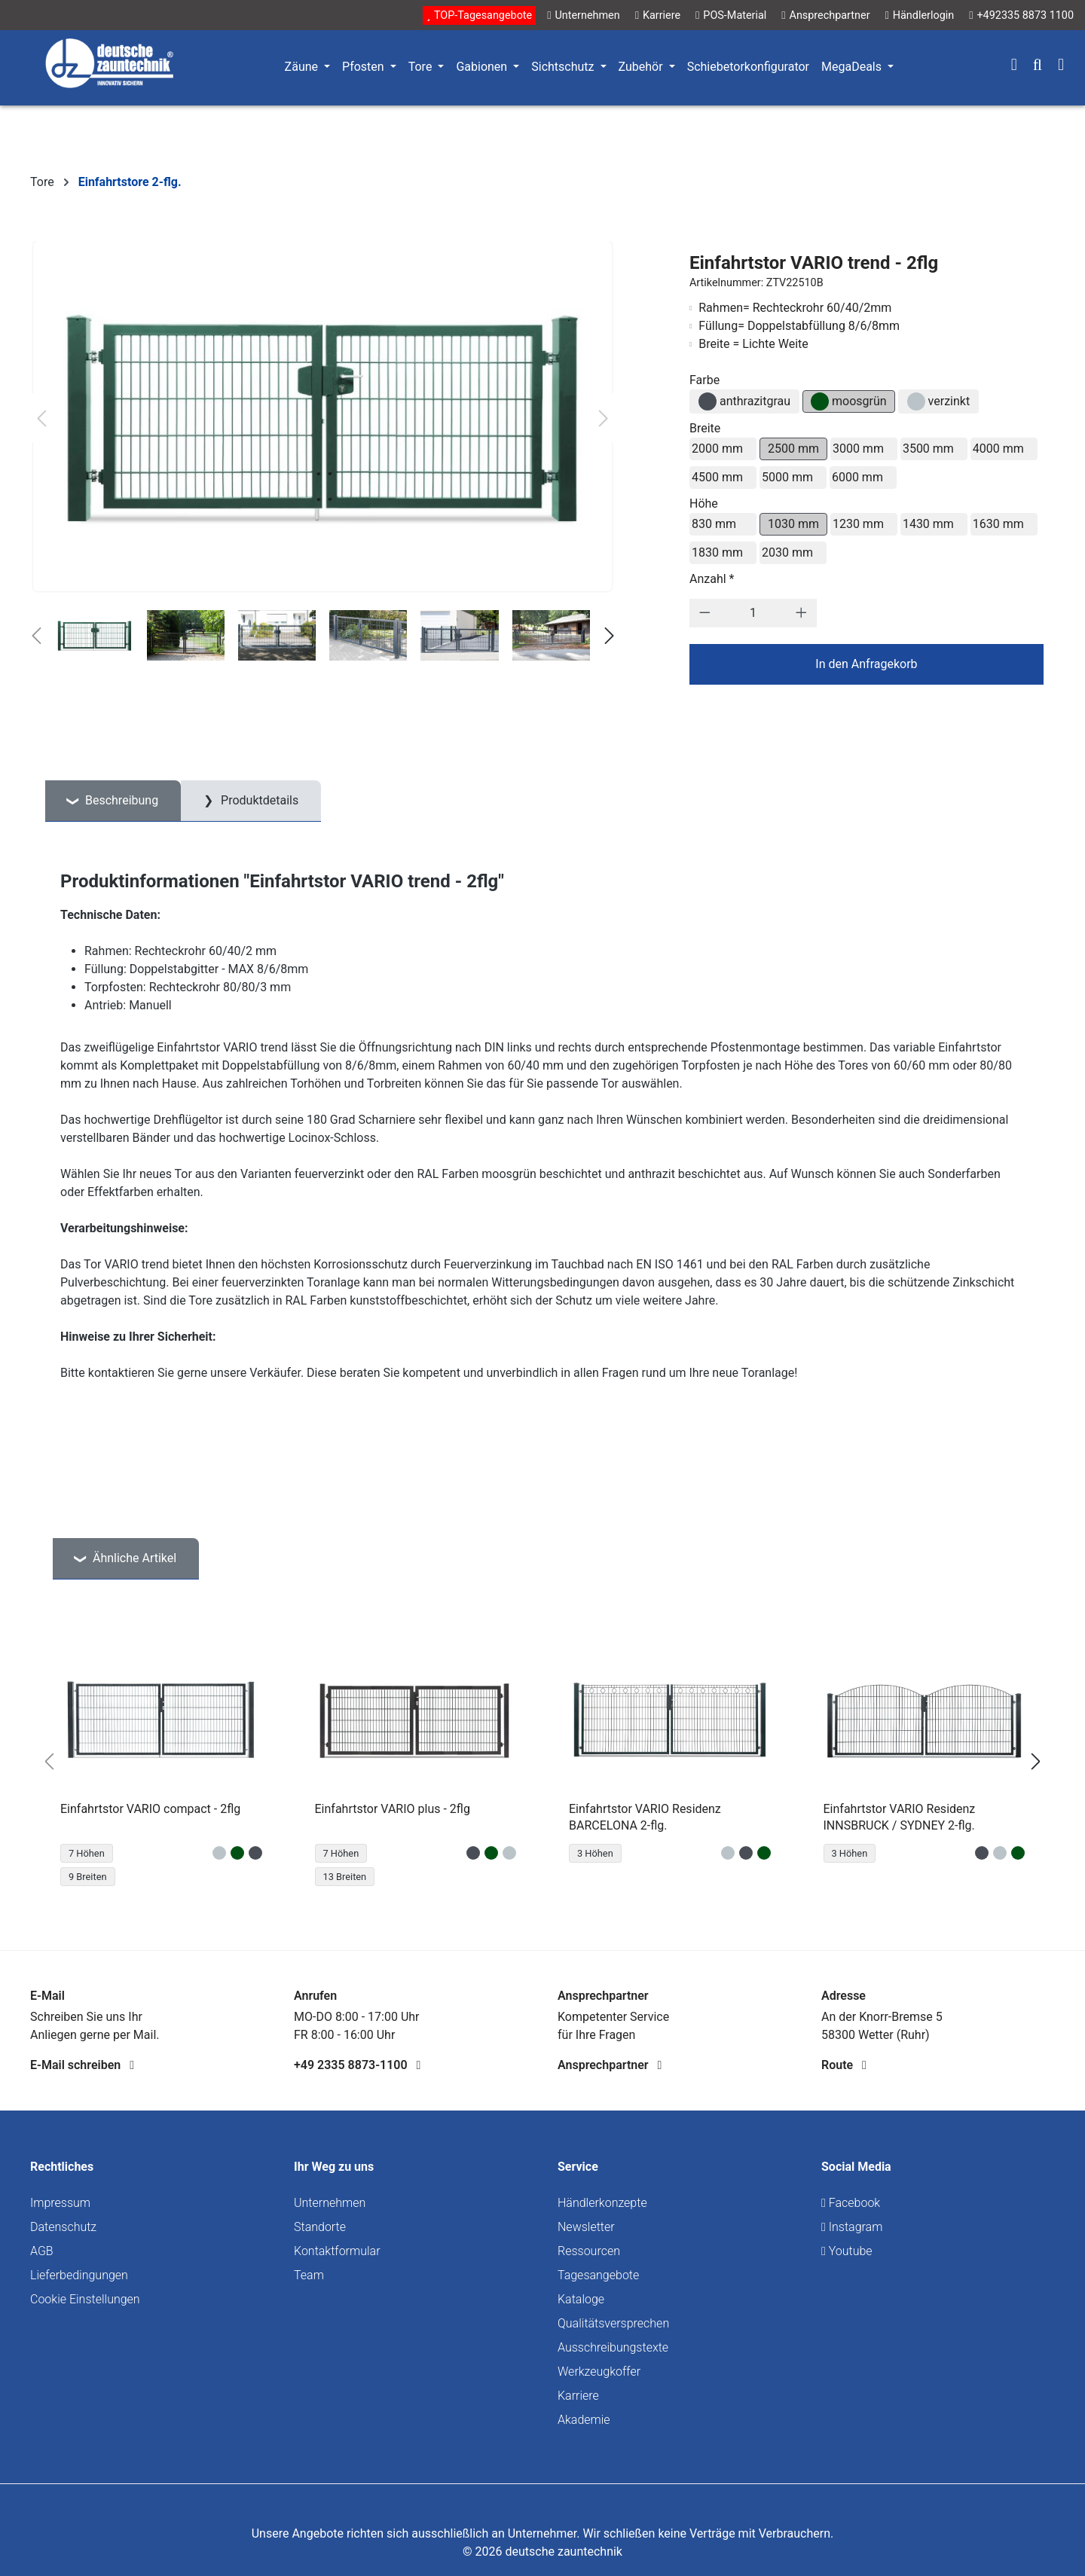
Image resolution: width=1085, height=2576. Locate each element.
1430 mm (928, 524)
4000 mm (998, 448)
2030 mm (787, 552)
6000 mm (857, 477)
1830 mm (717, 552)
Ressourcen (589, 2251)
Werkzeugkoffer (599, 2371)
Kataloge (581, 2299)
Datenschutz (63, 2227)
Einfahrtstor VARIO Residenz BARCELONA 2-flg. (645, 1817)
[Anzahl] (753, 613)
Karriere (578, 2395)
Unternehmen (329, 2203)
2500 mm (793, 448)
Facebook (850, 2203)
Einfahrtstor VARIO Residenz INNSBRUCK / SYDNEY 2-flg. (900, 1817)
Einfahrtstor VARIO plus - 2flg (392, 1809)
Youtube (847, 2251)
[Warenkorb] (1061, 66)
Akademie (584, 2420)
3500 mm (928, 448)
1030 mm (793, 524)
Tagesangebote (598, 2275)
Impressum (60, 2203)
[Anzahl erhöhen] (801, 613)
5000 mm (787, 477)
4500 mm (717, 477)
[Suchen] (1037, 66)
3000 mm (858, 448)
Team (309, 2275)
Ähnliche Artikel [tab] (133, 1558)
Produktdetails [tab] (258, 800)
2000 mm (717, 448)
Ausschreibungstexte (613, 2347)
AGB (41, 2251)
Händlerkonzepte (602, 2203)
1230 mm (858, 524)
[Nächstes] (603, 418)
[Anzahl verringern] (704, 613)
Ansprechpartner (610, 2065)
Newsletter (586, 2227)
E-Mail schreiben (82, 2065)
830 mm (714, 524)
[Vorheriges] (41, 418)
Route (843, 2065)
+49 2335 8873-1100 (357, 2065)
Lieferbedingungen (79, 2275)
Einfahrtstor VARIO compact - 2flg (150, 1809)
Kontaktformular (337, 2251)
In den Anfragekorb (866, 664)
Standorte (320, 2227)
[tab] (113, 801)
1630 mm (998, 524)
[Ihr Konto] (1014, 66)
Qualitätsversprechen (613, 2323)
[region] (542, 1762)
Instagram (851, 2227)
